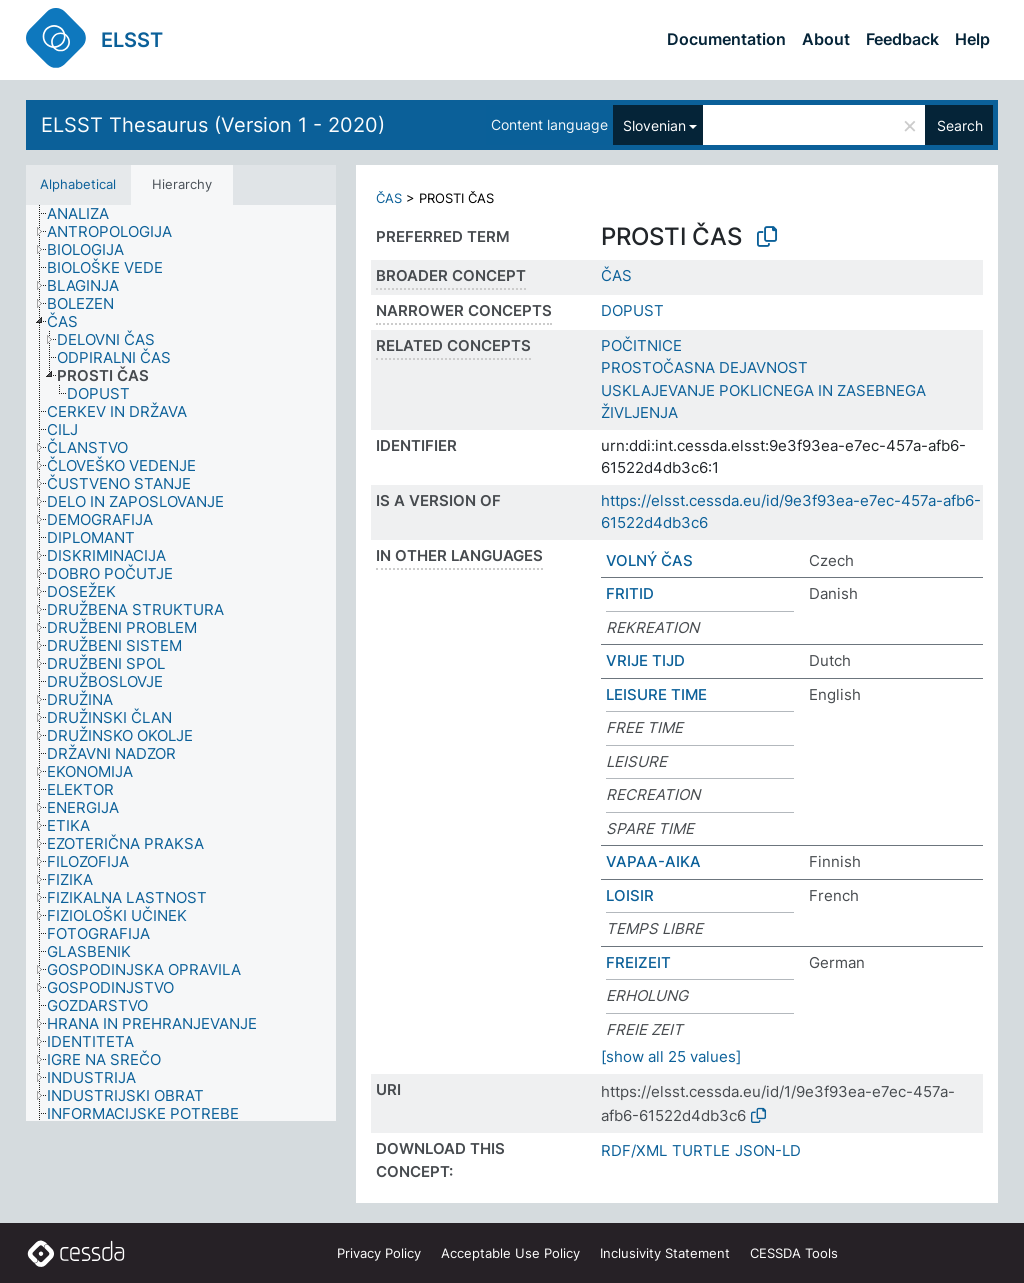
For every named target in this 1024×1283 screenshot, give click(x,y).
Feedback (902, 39)
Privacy (379, 1253)
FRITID (630, 593)
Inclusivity (665, 1253)
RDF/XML (634, 1150)
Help (972, 39)
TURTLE (701, 1150)
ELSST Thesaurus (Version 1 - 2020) (213, 125)
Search (960, 125)
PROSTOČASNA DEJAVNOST (704, 367)
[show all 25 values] (671, 1056)
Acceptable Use (510, 1253)
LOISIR (630, 895)
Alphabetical (78, 184)
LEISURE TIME (656, 694)
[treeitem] (86, 214)
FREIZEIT (638, 962)
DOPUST (632, 310)
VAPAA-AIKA (653, 861)
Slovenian (654, 125)
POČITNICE (641, 345)
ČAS (389, 198)
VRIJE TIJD (645, 660)
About (826, 39)
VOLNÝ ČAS (649, 560)
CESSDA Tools (794, 1253)
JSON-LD (768, 1150)
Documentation (726, 39)
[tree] (181, 663)
